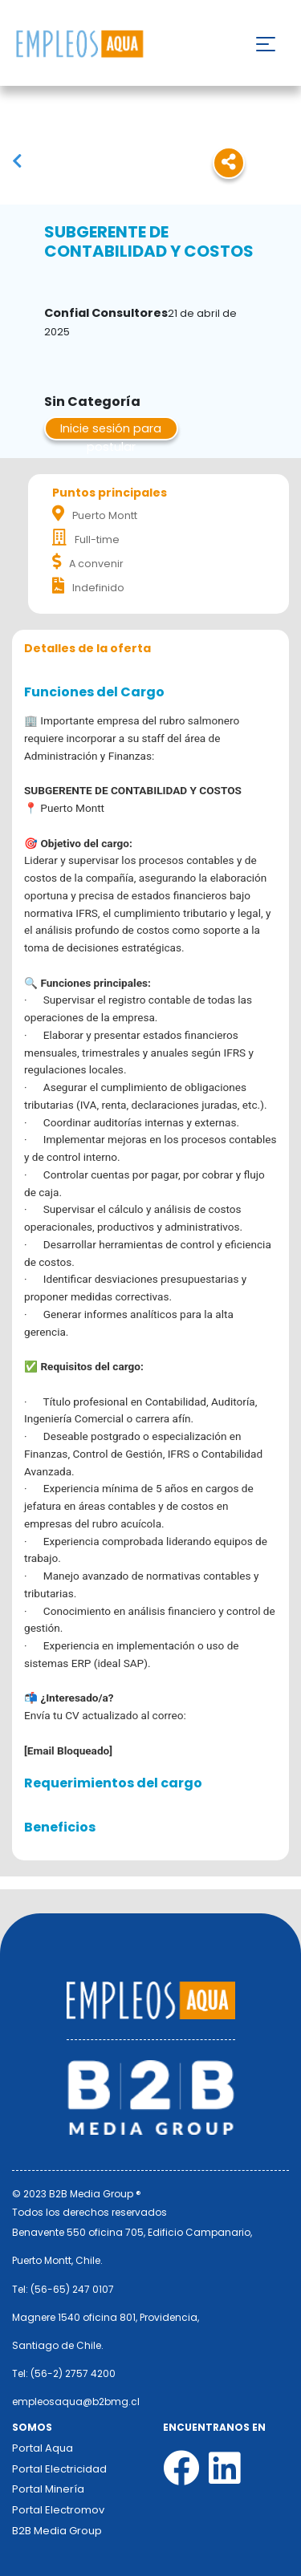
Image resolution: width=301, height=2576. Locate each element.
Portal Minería (48, 2489)
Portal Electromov (58, 2509)
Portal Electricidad (59, 2469)
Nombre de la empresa (79, 44)
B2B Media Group (57, 2530)
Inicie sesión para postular (110, 430)
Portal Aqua (42, 2448)
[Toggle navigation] (265, 44)
